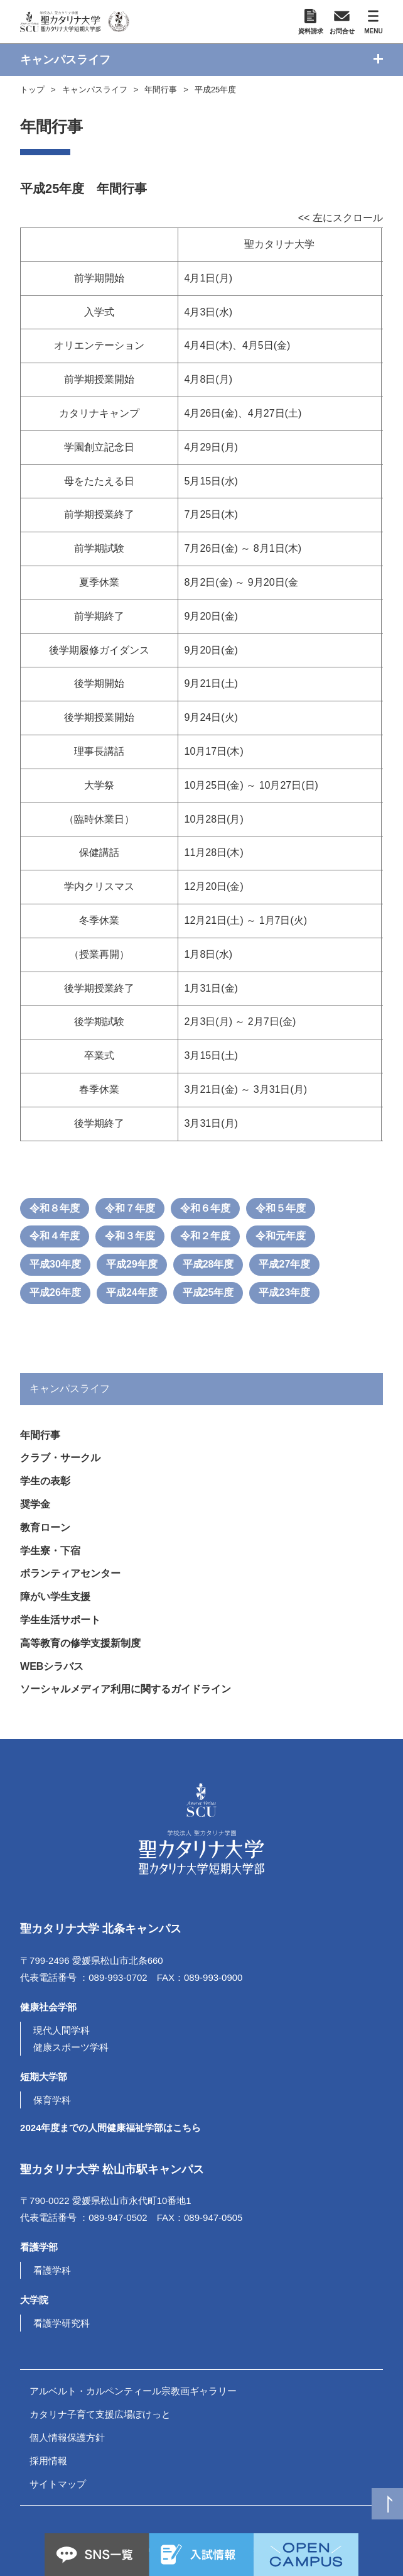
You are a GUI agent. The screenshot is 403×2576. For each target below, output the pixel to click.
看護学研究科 (61, 2323)
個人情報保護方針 (67, 2437)
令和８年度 (55, 1208)
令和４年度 (55, 1235)
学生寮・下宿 (50, 1550)
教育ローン (45, 1527)
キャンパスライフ (94, 89)
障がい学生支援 (55, 1596)
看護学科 (52, 2270)
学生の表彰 (45, 1481)
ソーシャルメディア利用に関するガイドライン (125, 1689)
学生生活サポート (60, 1619)
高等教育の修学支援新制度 (80, 1643)
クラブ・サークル (60, 1457)
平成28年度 (208, 1264)
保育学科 (52, 2100)
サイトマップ (58, 2484)
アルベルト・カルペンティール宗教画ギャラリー (133, 2391)
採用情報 (48, 2460)
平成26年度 (55, 1292)
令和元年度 (280, 1235)
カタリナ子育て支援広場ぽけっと (100, 2414)
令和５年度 (280, 1208)
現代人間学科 (61, 2030)
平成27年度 (284, 1264)
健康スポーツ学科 (71, 2047)
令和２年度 (205, 1235)
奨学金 (35, 1504)
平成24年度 (132, 1292)
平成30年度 (55, 1264)
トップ (32, 89)
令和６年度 (205, 1208)
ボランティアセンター (70, 1573)
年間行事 (160, 89)
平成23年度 (284, 1292)
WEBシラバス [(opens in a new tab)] (51, 1666)
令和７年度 (130, 1208)
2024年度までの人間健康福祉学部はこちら (110, 2127)
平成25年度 (215, 89)
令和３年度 (130, 1235)
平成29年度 (132, 1264)
